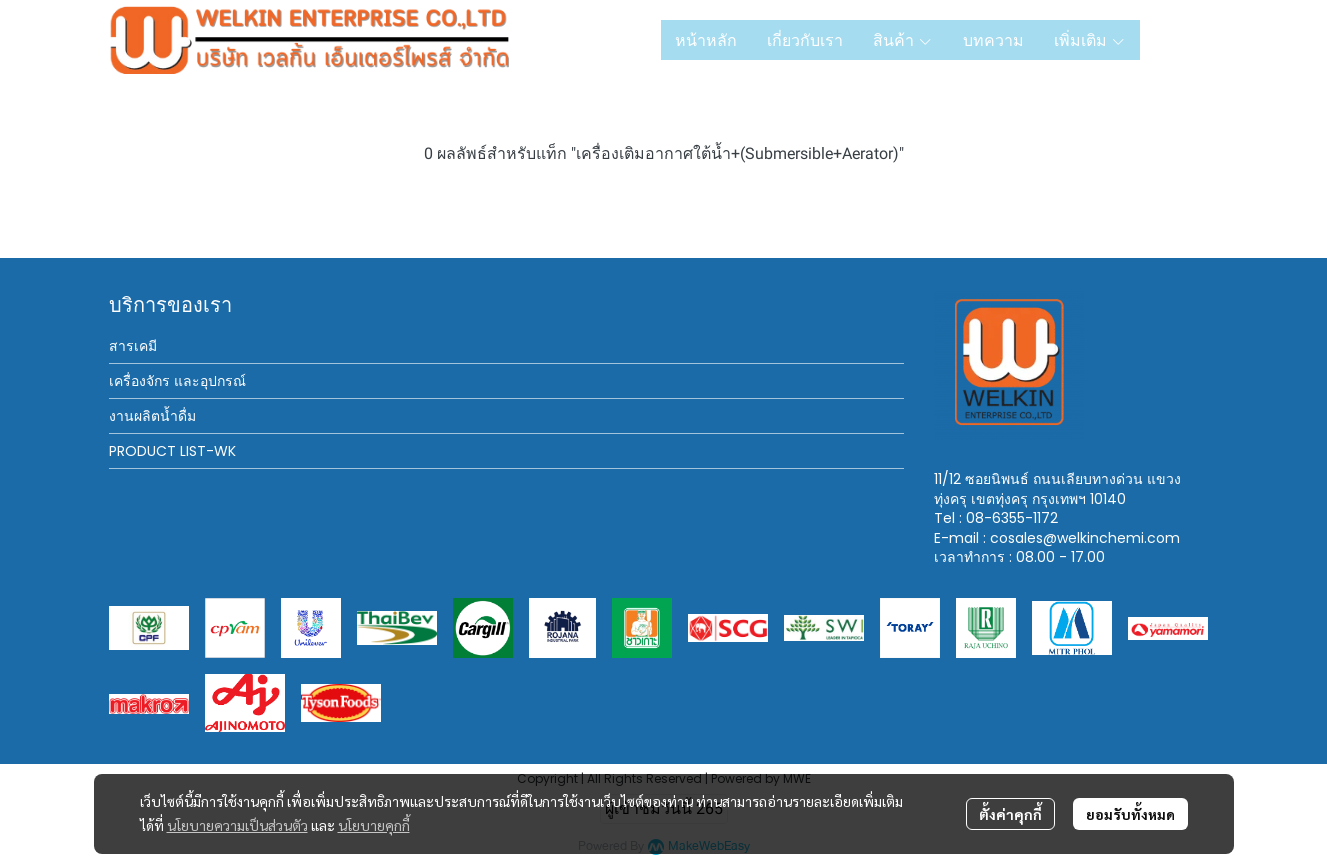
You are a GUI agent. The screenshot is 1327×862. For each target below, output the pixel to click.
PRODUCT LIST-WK (172, 451)
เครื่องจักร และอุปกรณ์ (177, 381)
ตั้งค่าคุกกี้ (1010, 814)
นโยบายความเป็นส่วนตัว (237, 825)
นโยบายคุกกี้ (374, 825)
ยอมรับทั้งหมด (1130, 814)
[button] (1187, 40)
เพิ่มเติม (1090, 40)
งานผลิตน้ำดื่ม (152, 416)
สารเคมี (133, 346)
